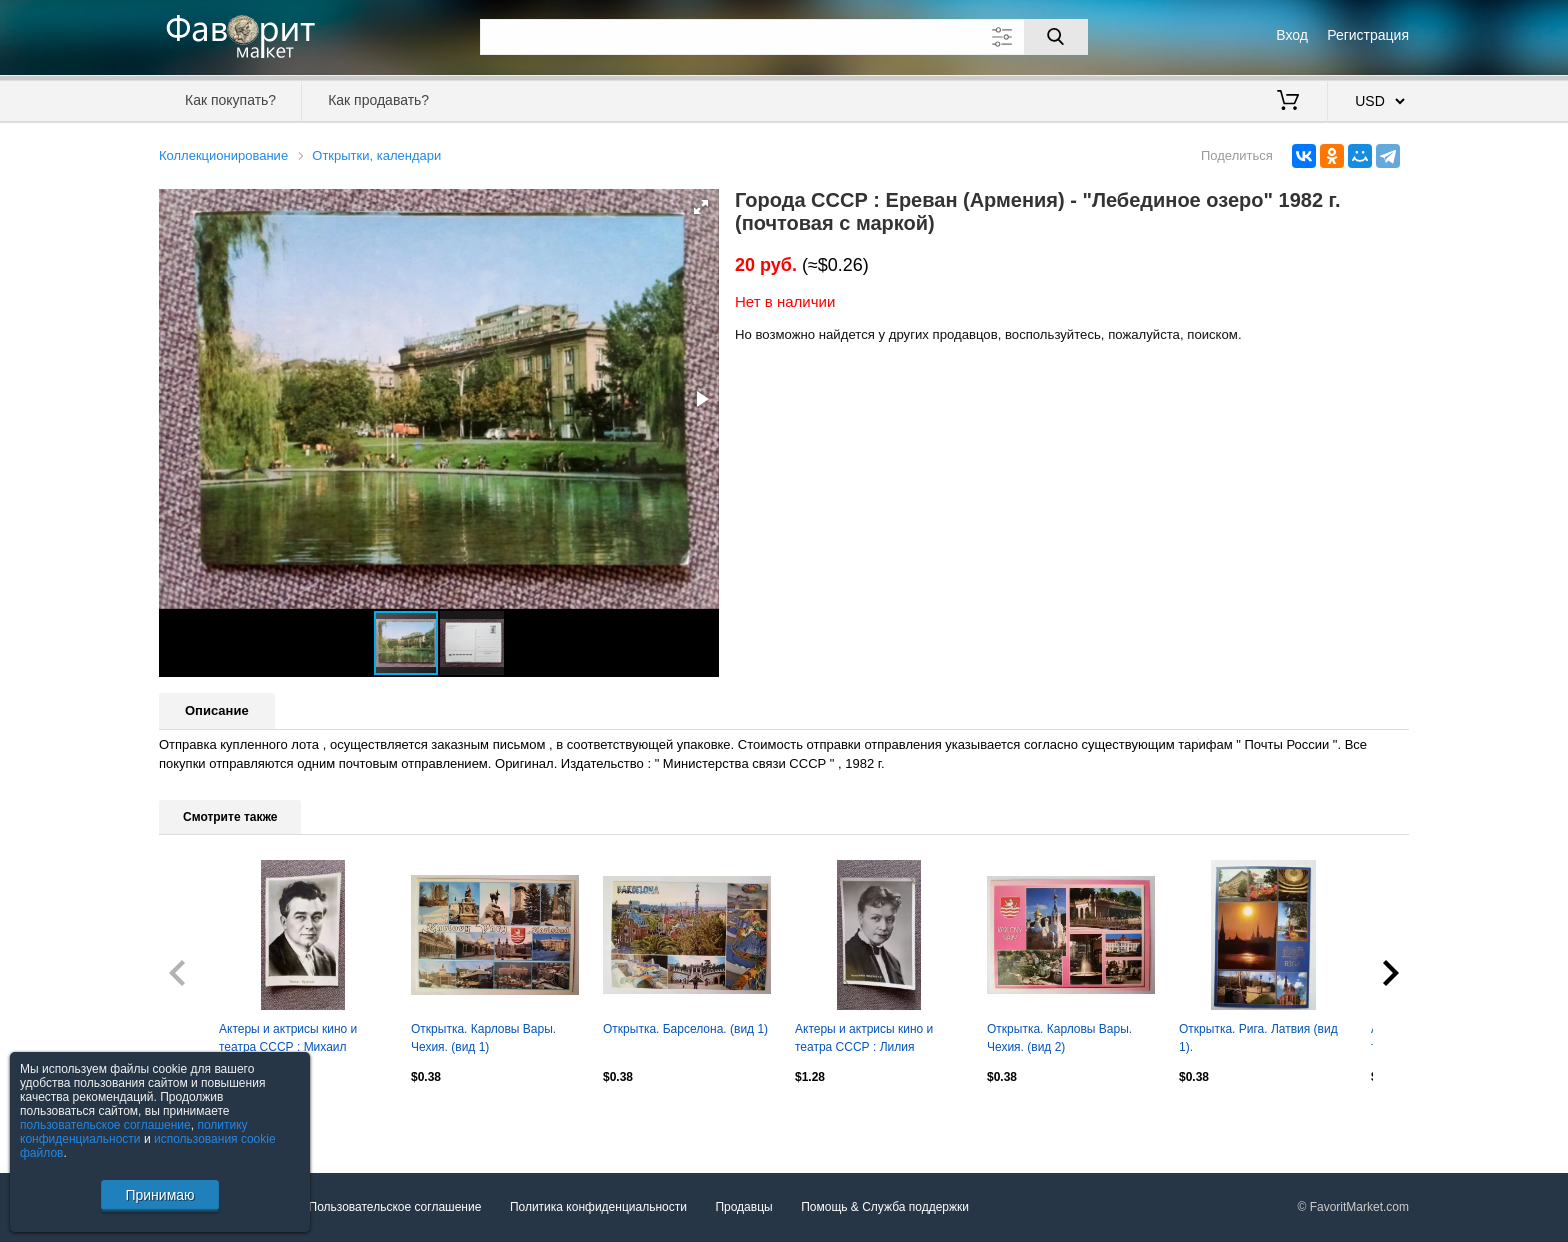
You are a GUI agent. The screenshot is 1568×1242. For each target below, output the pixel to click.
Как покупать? (230, 100)
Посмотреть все (203, 1120)
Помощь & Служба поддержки (885, 1207)
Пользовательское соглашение (395, 1207)
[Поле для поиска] (784, 37)
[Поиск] (1056, 37)
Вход (1292, 35)
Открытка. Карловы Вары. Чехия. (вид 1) (483, 1038)
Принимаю (159, 1195)
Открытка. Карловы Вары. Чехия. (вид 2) (1059, 1038)
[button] (701, 207)
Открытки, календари (376, 155)
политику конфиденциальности (134, 1132)
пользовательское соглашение (105, 1125)
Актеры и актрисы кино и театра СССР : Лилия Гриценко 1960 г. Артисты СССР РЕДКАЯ (865, 1040)
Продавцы (743, 1207)
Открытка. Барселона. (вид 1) (685, 1029)
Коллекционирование (223, 155)
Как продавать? (378, 100)
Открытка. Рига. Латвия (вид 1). (1258, 1038)
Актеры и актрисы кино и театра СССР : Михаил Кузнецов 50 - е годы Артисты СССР (301, 1040)
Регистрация (1368, 35)
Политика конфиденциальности (598, 1207)
